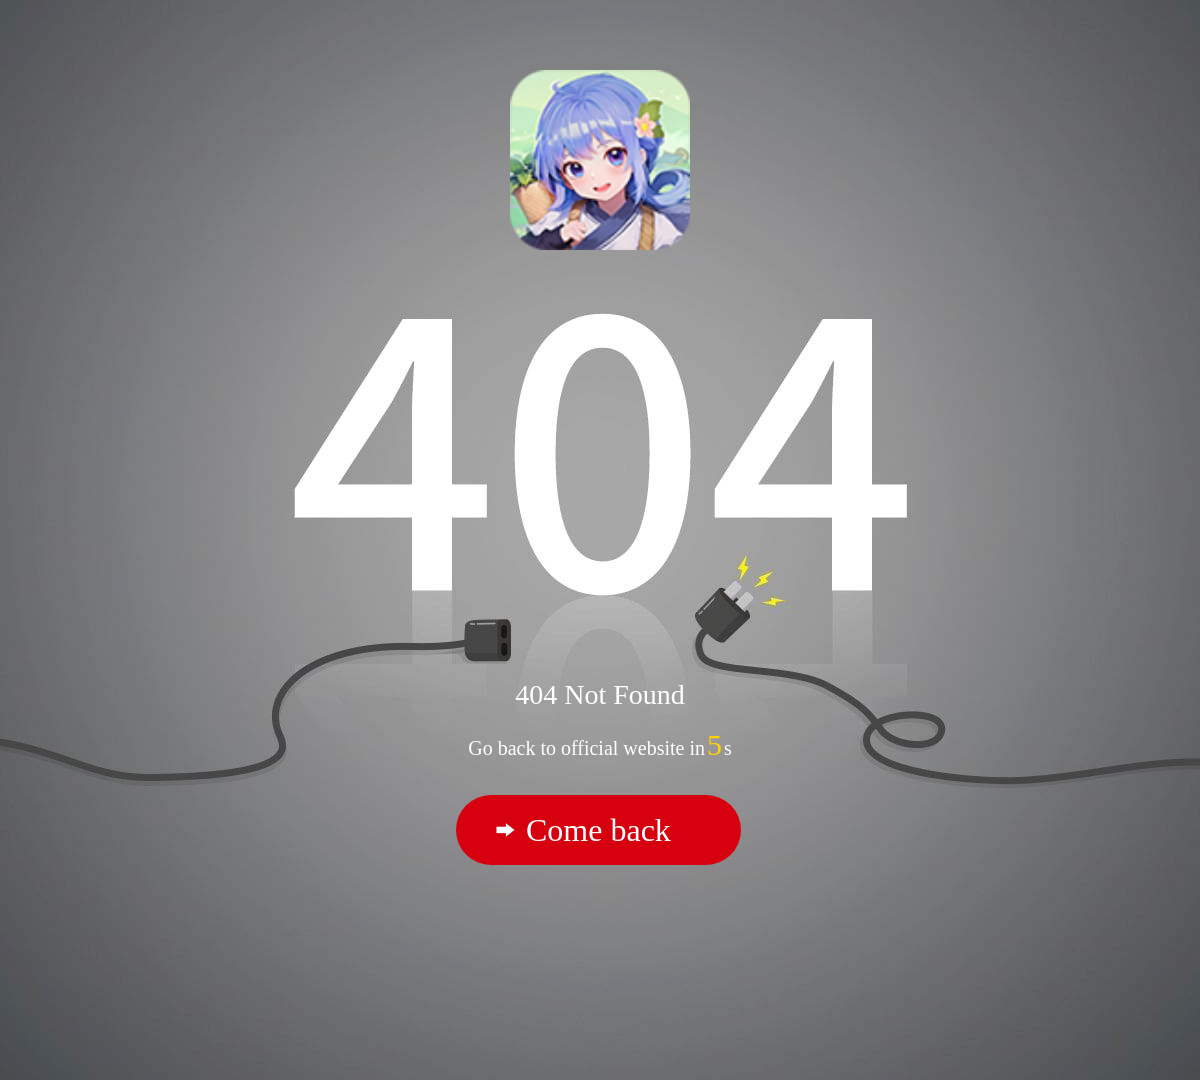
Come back (598, 830)
